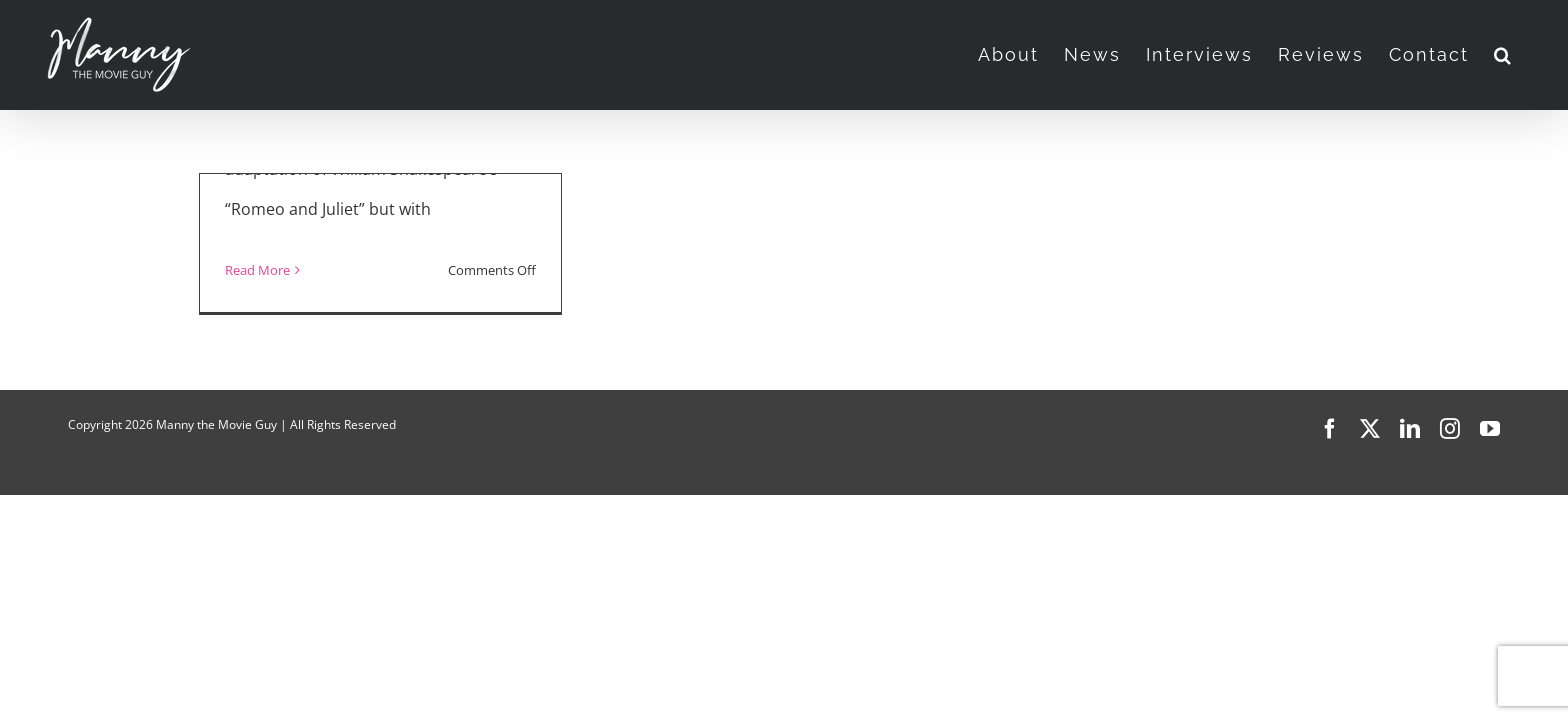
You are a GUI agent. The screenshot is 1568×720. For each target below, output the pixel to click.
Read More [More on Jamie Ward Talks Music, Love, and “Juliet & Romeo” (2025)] (257, 270)
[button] (1528, 55)
